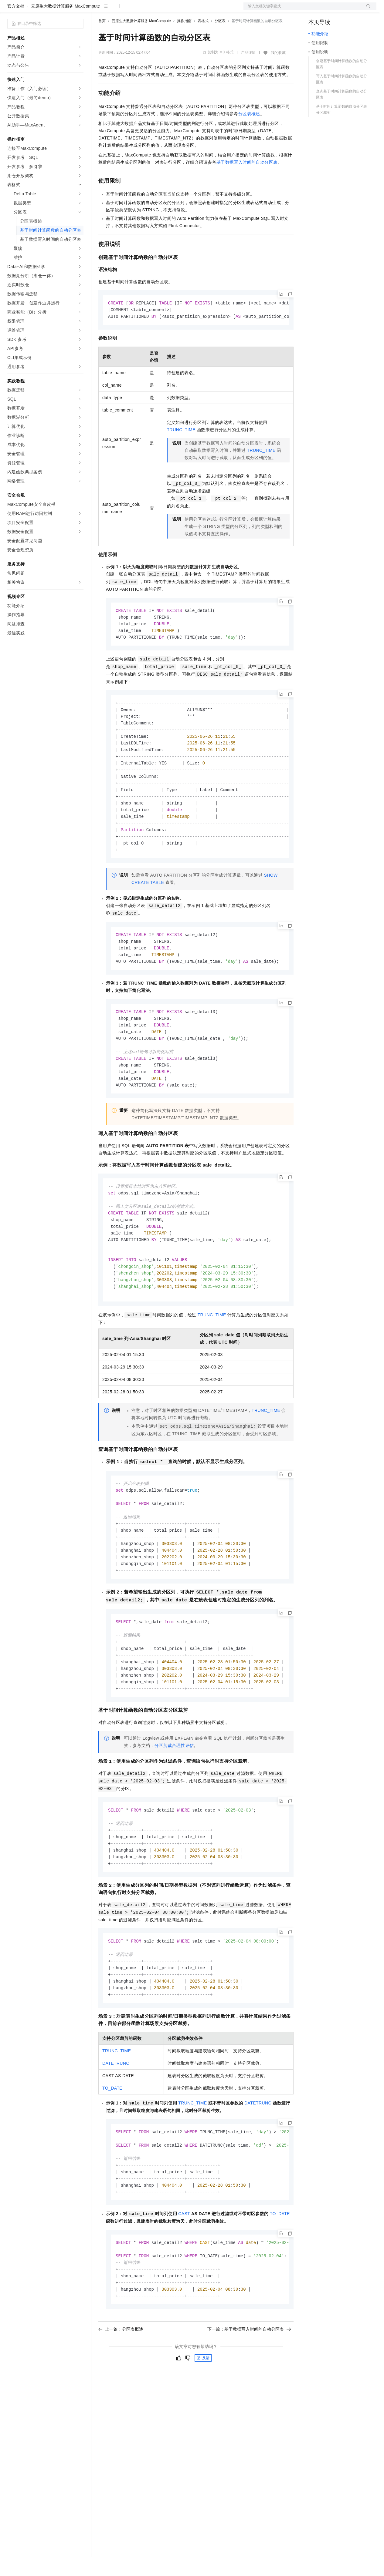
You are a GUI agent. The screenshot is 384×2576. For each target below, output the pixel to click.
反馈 (203, 2416)
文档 (302, 10)
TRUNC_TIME (181, 450)
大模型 (62, 9)
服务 (179, 9)
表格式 (203, 40)
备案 (315, 10)
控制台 (329, 10)
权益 (116, 9)
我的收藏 (278, 72)
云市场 (147, 9)
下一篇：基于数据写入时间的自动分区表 (249, 2387)
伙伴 (164, 9)
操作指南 (184, 40)
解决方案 (97, 9)
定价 (131, 9)
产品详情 (248, 72)
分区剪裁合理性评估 (174, 1792)
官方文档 (15, 25)
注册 (344, 10)
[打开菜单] (9, 9)
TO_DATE (112, 2140)
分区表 (220, 40)
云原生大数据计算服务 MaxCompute (65, 25)
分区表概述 (249, 133)
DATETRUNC (115, 2115)
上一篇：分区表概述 (120, 2387)
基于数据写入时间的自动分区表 (247, 181)
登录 (366, 10)
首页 (102, 40)
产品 (79, 9)
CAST (184, 2268)
